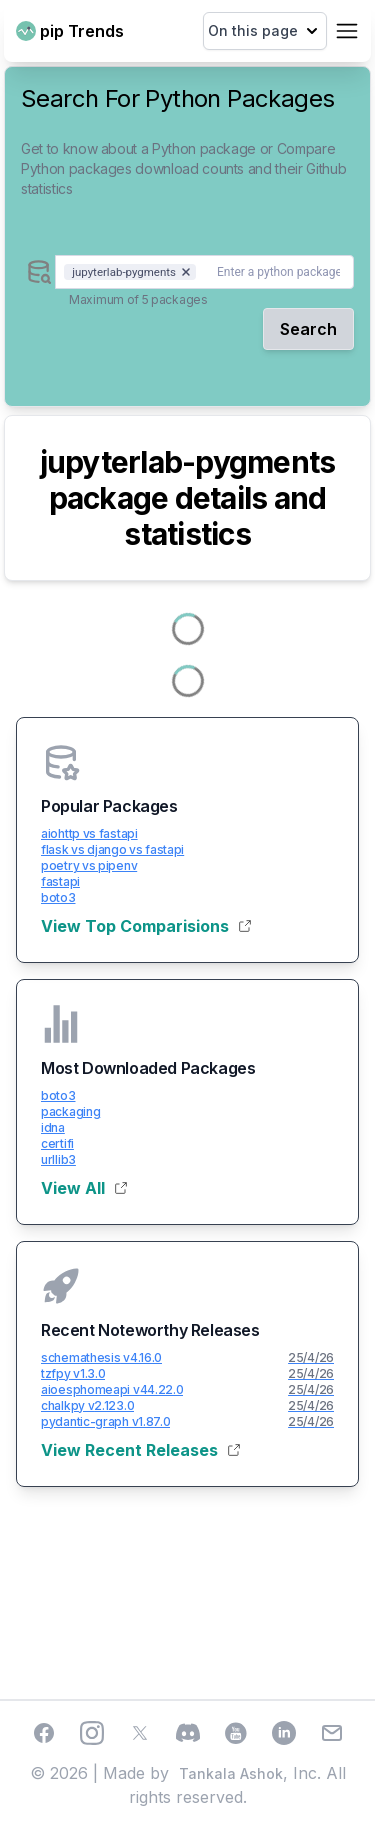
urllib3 (58, 1159)
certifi (57, 1143)
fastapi (60, 881)
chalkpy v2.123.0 (87, 1405)
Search (308, 329)
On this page (265, 31)
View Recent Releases (140, 1450)
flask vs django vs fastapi (112, 849)
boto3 (58, 897)
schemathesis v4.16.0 (101, 1357)
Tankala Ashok (231, 1773)
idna (53, 1127)
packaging (70, 1111)
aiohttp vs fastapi (89, 833)
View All (84, 1188)
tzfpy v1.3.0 (73, 1373)
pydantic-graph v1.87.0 (105, 1421)
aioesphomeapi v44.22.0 (112, 1389)
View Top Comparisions (146, 926)
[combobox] (204, 272)
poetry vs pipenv (89, 865)
